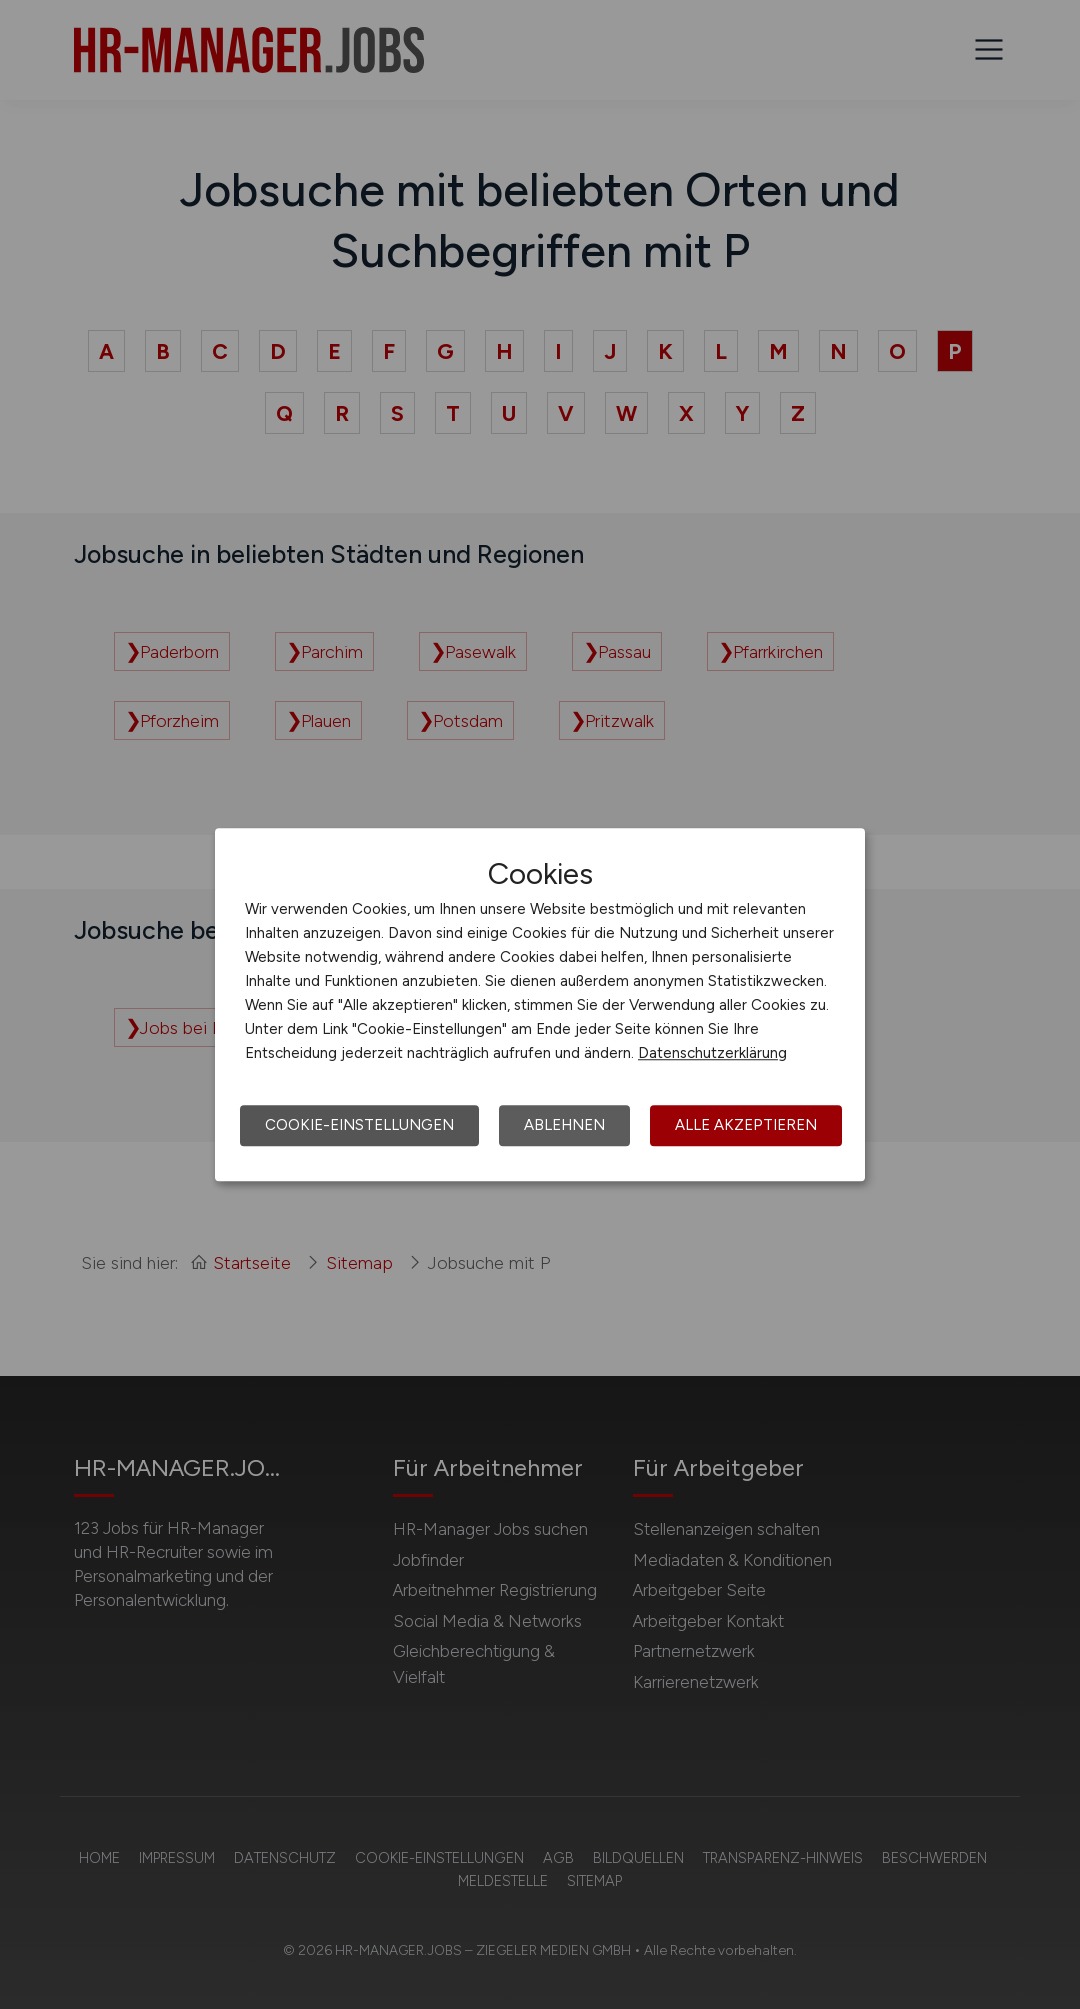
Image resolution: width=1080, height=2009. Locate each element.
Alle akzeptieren (746, 1125)
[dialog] (540, 1005)
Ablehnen (564, 1125)
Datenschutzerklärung (712, 1053)
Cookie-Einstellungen (359, 1125)
